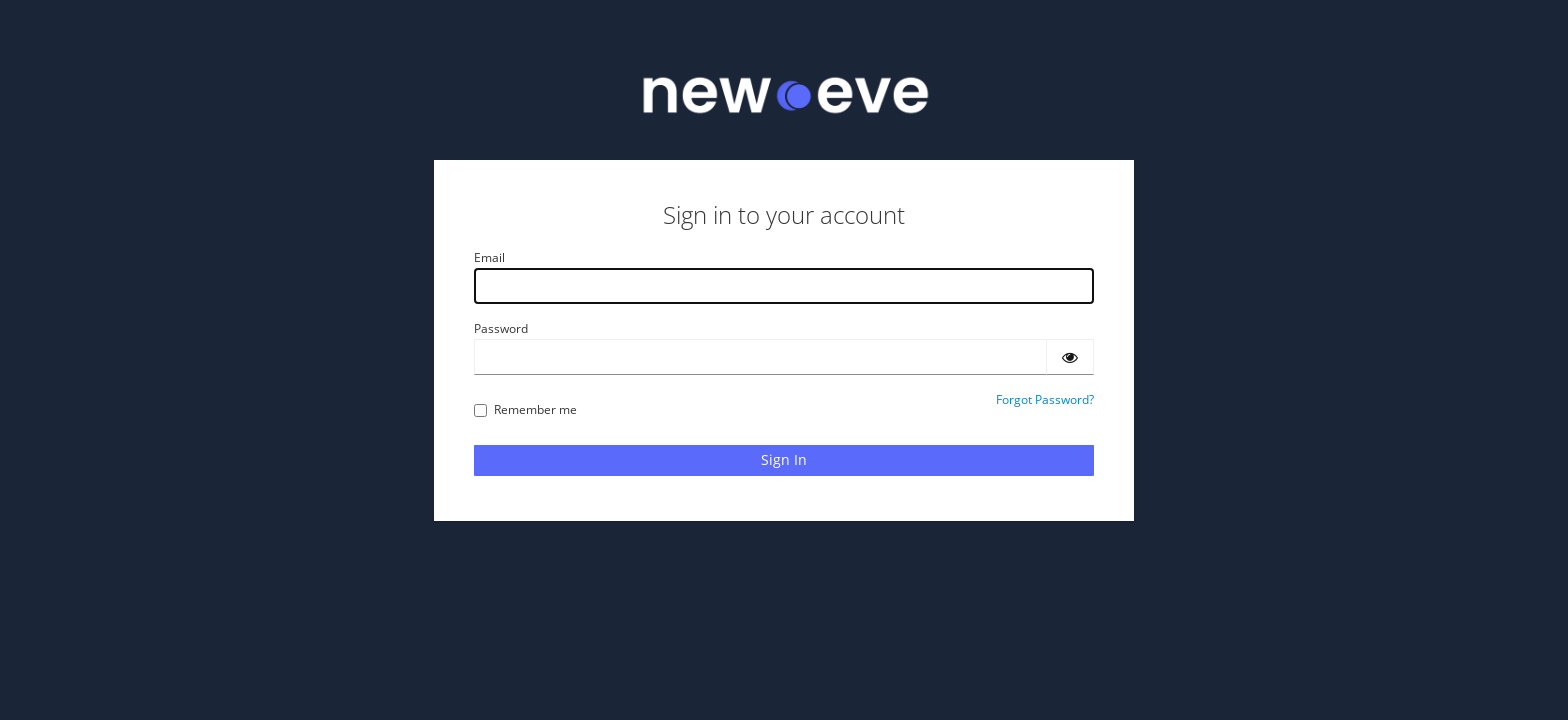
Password (501, 328)
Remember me (525, 409)
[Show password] (1070, 357)
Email (489, 257)
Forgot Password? (1045, 399)
